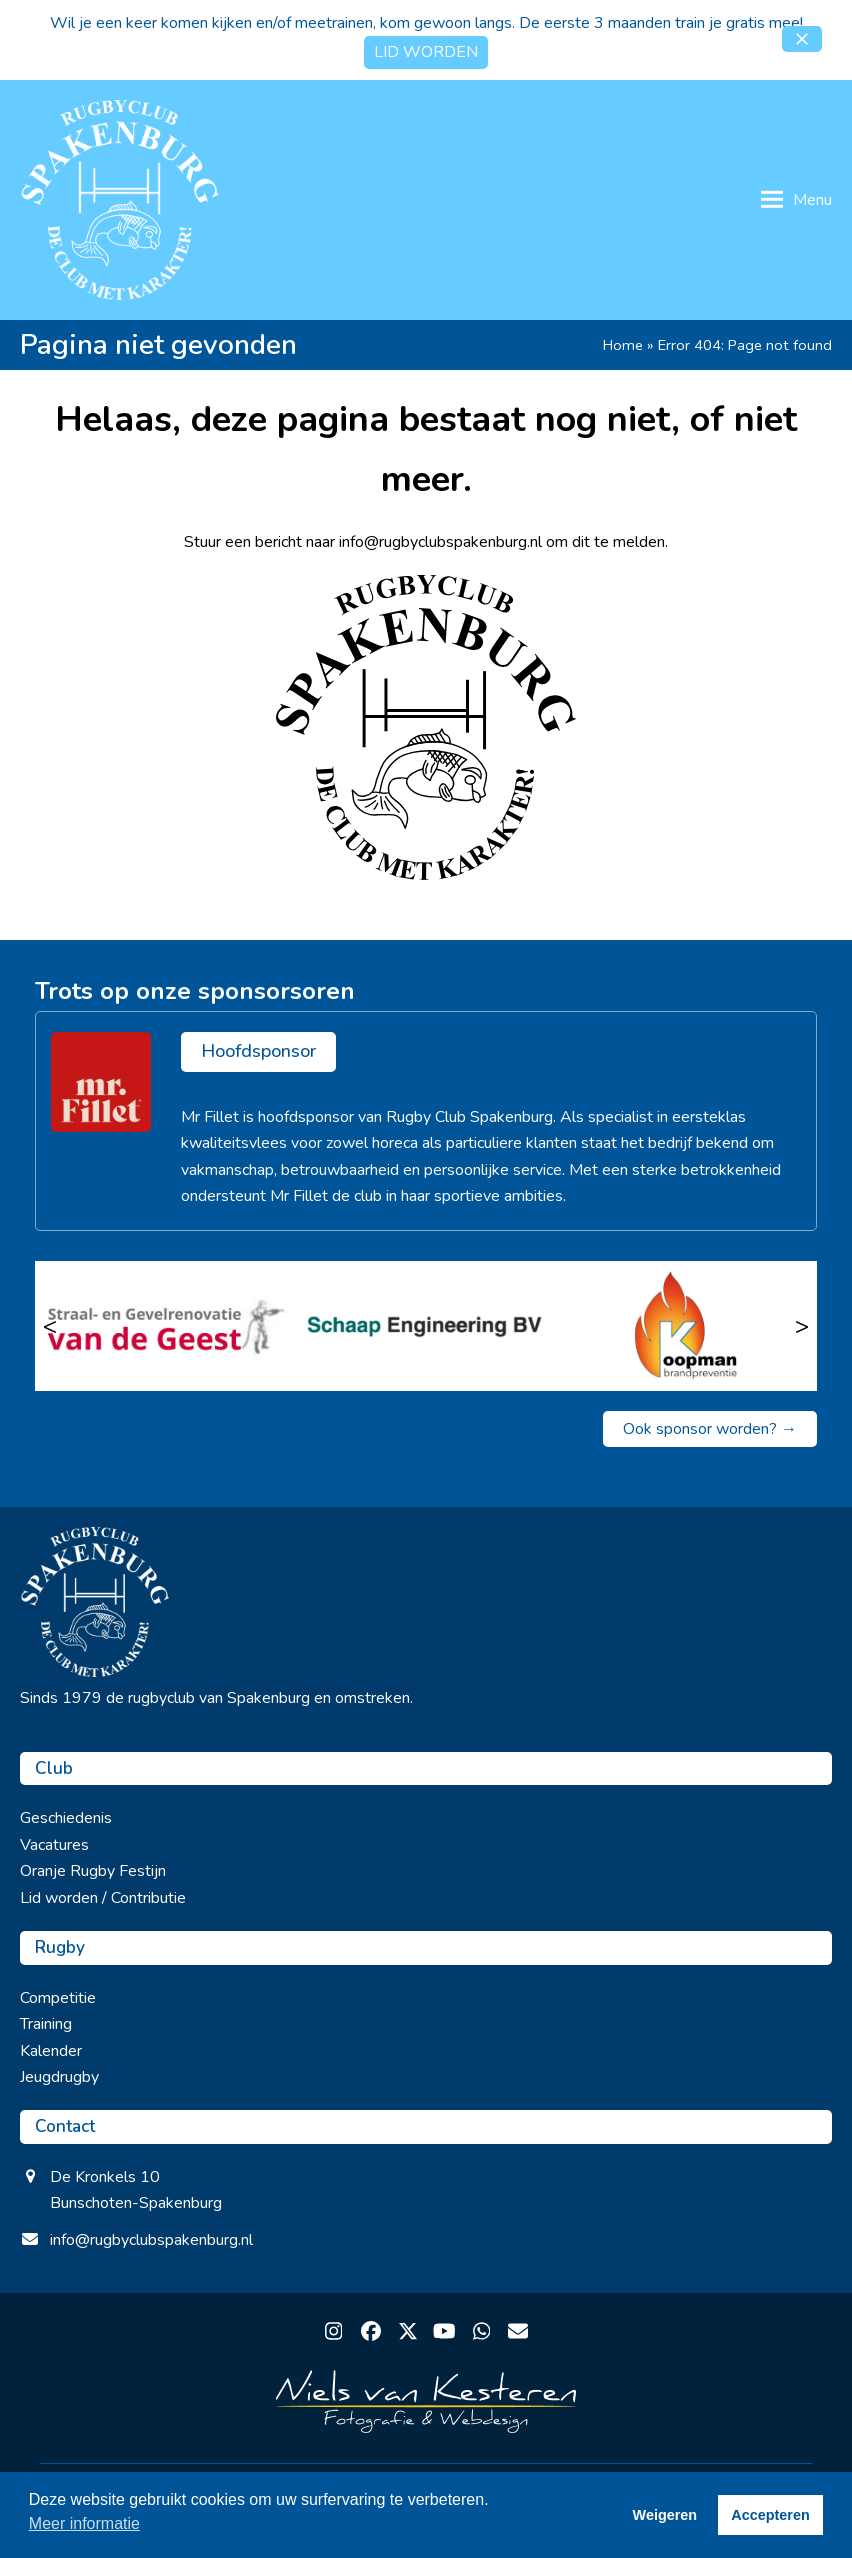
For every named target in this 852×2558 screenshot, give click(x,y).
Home (623, 345)
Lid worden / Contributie (103, 1898)
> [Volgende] (802, 1326)
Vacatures (54, 1845)
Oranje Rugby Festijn (93, 1871)
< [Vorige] (50, 1326)
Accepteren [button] (770, 2515)
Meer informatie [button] (84, 2523)
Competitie (58, 1998)
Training (46, 2024)
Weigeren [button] (665, 2515)
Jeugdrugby (59, 2077)
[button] (802, 39)
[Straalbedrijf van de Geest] (165, 1326)
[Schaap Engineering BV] (426, 1326)
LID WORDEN (426, 52)
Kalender (51, 2051)
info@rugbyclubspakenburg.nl (151, 2240)
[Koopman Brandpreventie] (686, 1326)
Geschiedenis (66, 1818)
